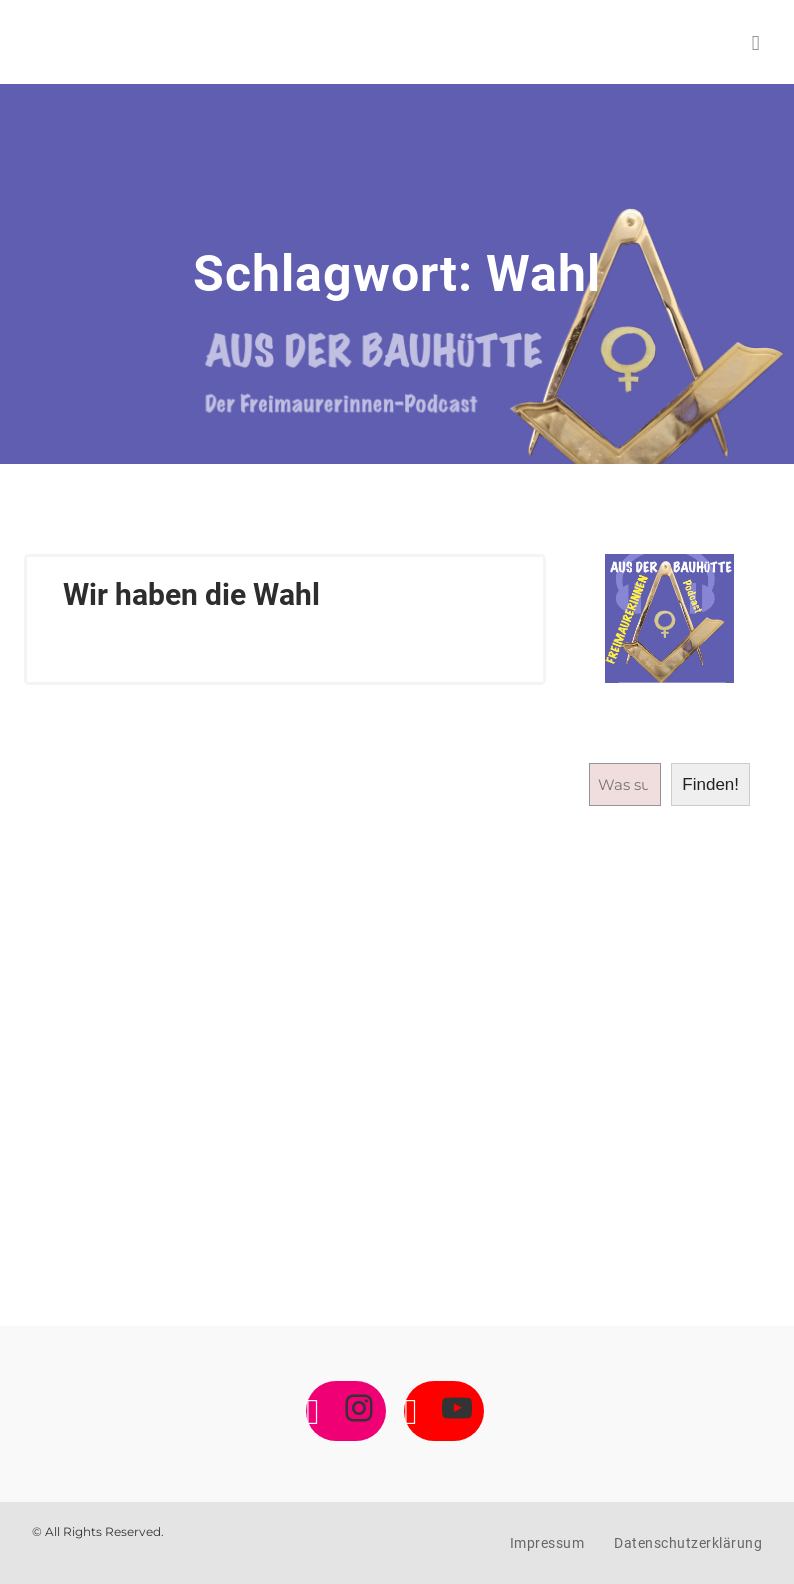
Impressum (547, 1543)
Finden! (710, 784)
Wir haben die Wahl (191, 594)
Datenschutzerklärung (688, 1543)
